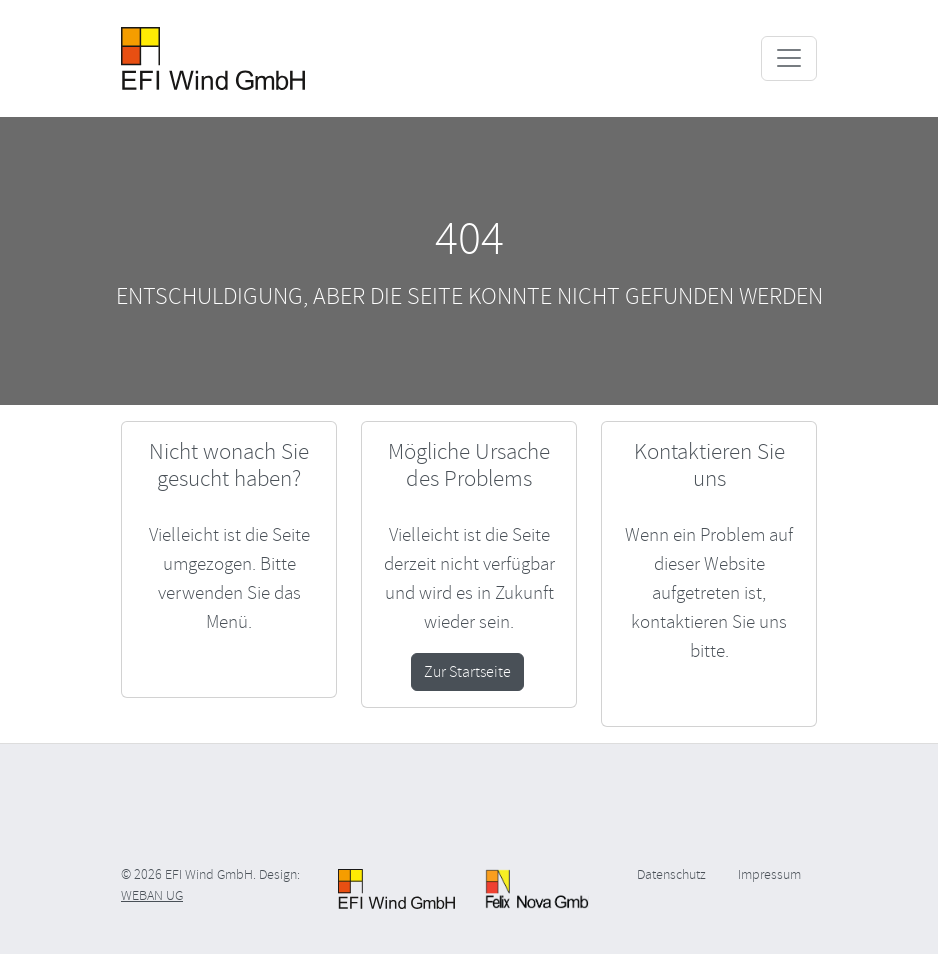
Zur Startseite (467, 672)
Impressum (769, 874)
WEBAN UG (152, 895)
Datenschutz (671, 874)
